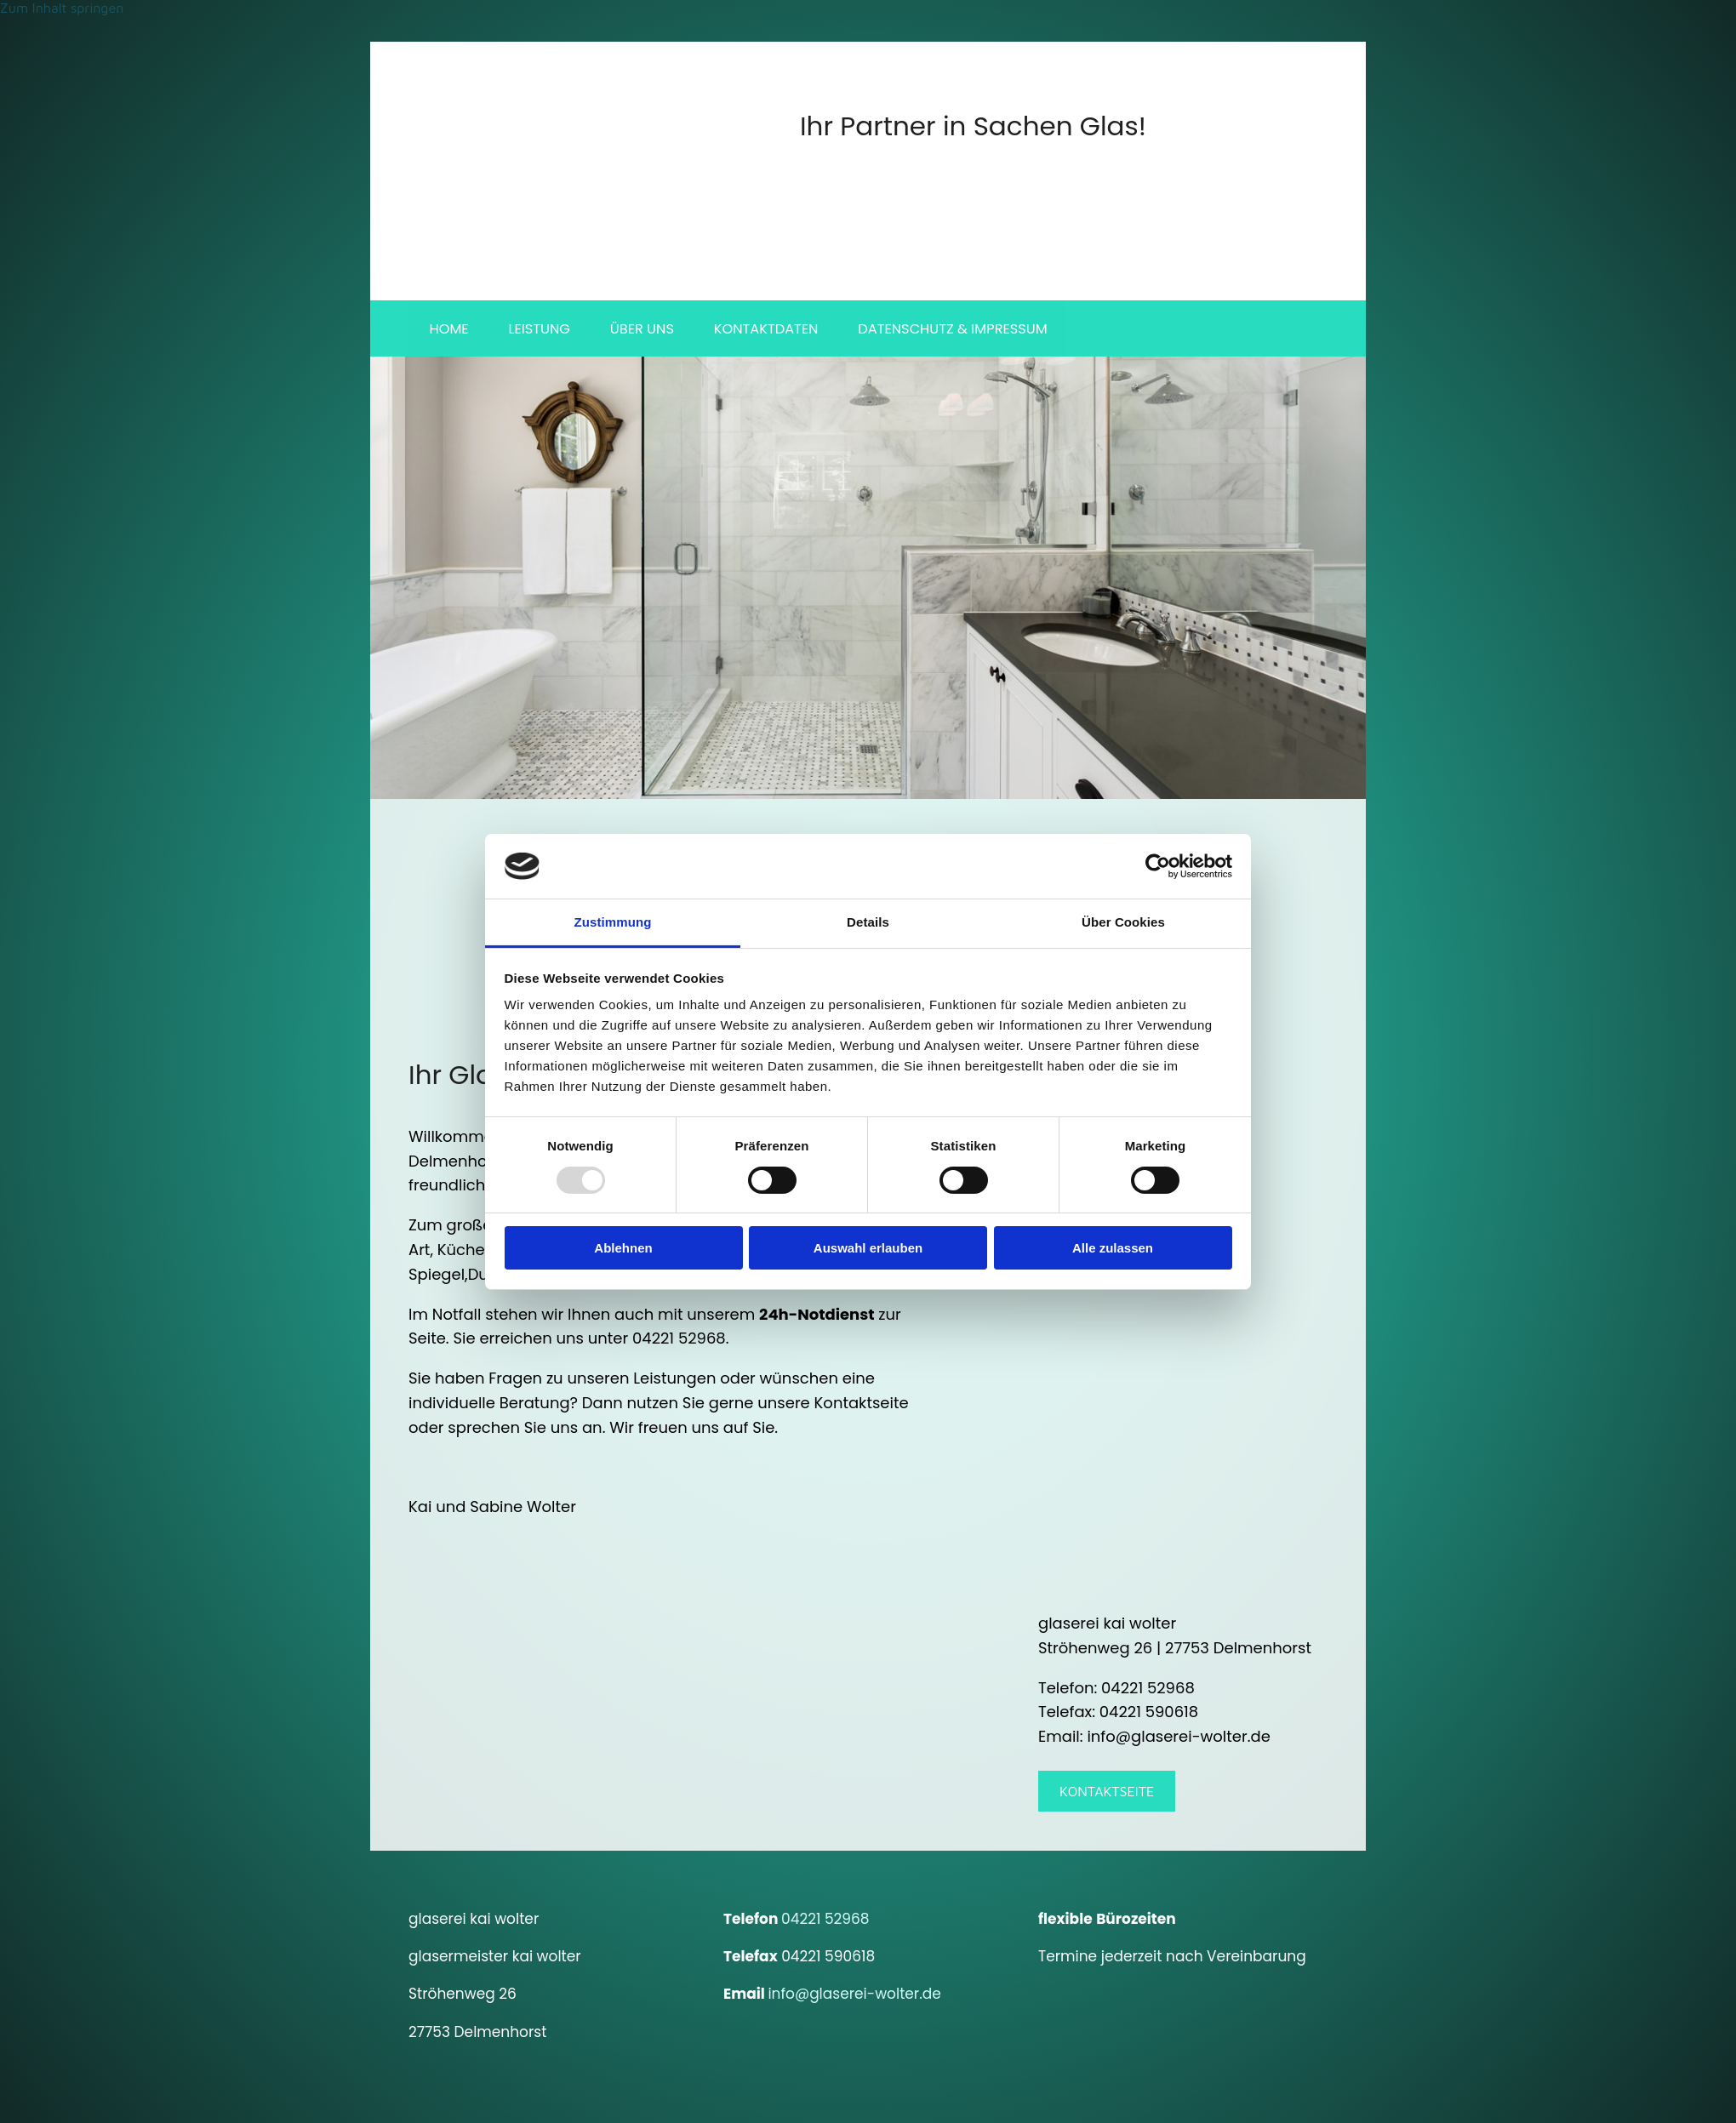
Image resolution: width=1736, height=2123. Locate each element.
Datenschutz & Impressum (960, 330)
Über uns (645, 330)
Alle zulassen (1112, 1248)
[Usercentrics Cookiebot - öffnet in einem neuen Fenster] (1157, 866)
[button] (1106, 1793)
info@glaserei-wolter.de (854, 1997)
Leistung (542, 330)
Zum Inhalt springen (61, 7)
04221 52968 (825, 1921)
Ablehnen (623, 1248)
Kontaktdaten (772, 330)
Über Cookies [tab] (1123, 922)
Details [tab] (868, 922)
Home (449, 330)
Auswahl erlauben (868, 1248)
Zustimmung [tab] (613, 922)
